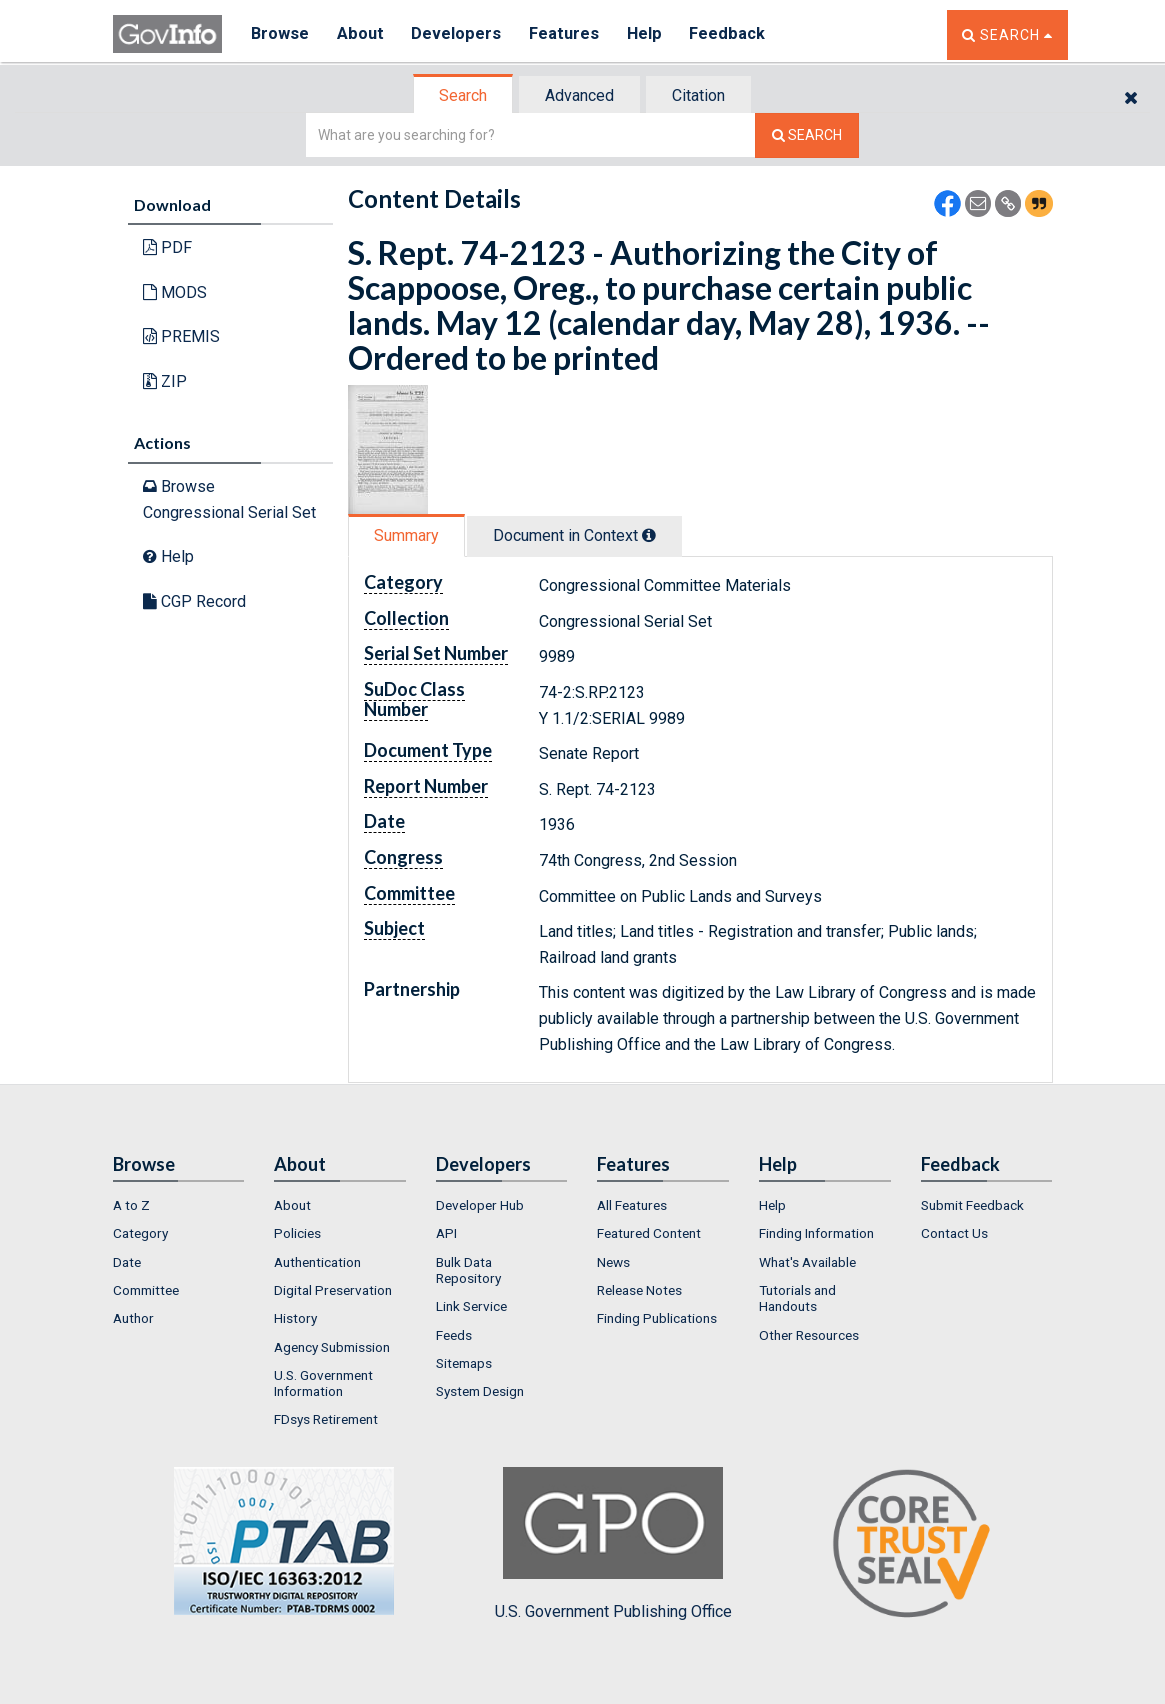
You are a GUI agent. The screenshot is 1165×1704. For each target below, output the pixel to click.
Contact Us (954, 1233)
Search (463, 95)
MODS (175, 292)
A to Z (131, 1205)
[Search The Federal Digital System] (807, 135)
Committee (146, 1290)
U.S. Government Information (323, 1383)
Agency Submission (332, 1347)
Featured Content (649, 1233)
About (362, 34)
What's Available (807, 1262)
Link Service (471, 1306)
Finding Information (816, 1233)
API (446, 1233)
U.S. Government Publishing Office (613, 1544)
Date (127, 1262)
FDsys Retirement (326, 1419)
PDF (167, 247)
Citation (698, 95)
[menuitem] (179, 1205)
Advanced (579, 95)
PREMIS (181, 336)
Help (650, 34)
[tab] (464, 95)
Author (133, 1318)
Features (568, 34)
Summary (406, 535)
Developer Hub (480, 1205)
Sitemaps (464, 1363)
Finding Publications (657, 1318)
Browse (281, 34)
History (295, 1318)
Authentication (317, 1262)
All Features (632, 1205)
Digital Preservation (333, 1290)
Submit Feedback (972, 1205)
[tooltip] (649, 535)
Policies (297, 1233)
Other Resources (809, 1335)
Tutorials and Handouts (797, 1298)
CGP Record (194, 601)
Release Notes (639, 1290)
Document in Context (574, 535)
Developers (459, 34)
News (613, 1262)
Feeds (454, 1335)
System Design (480, 1391)
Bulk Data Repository (468, 1270)
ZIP (165, 381)
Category (140, 1233)
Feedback (734, 34)
